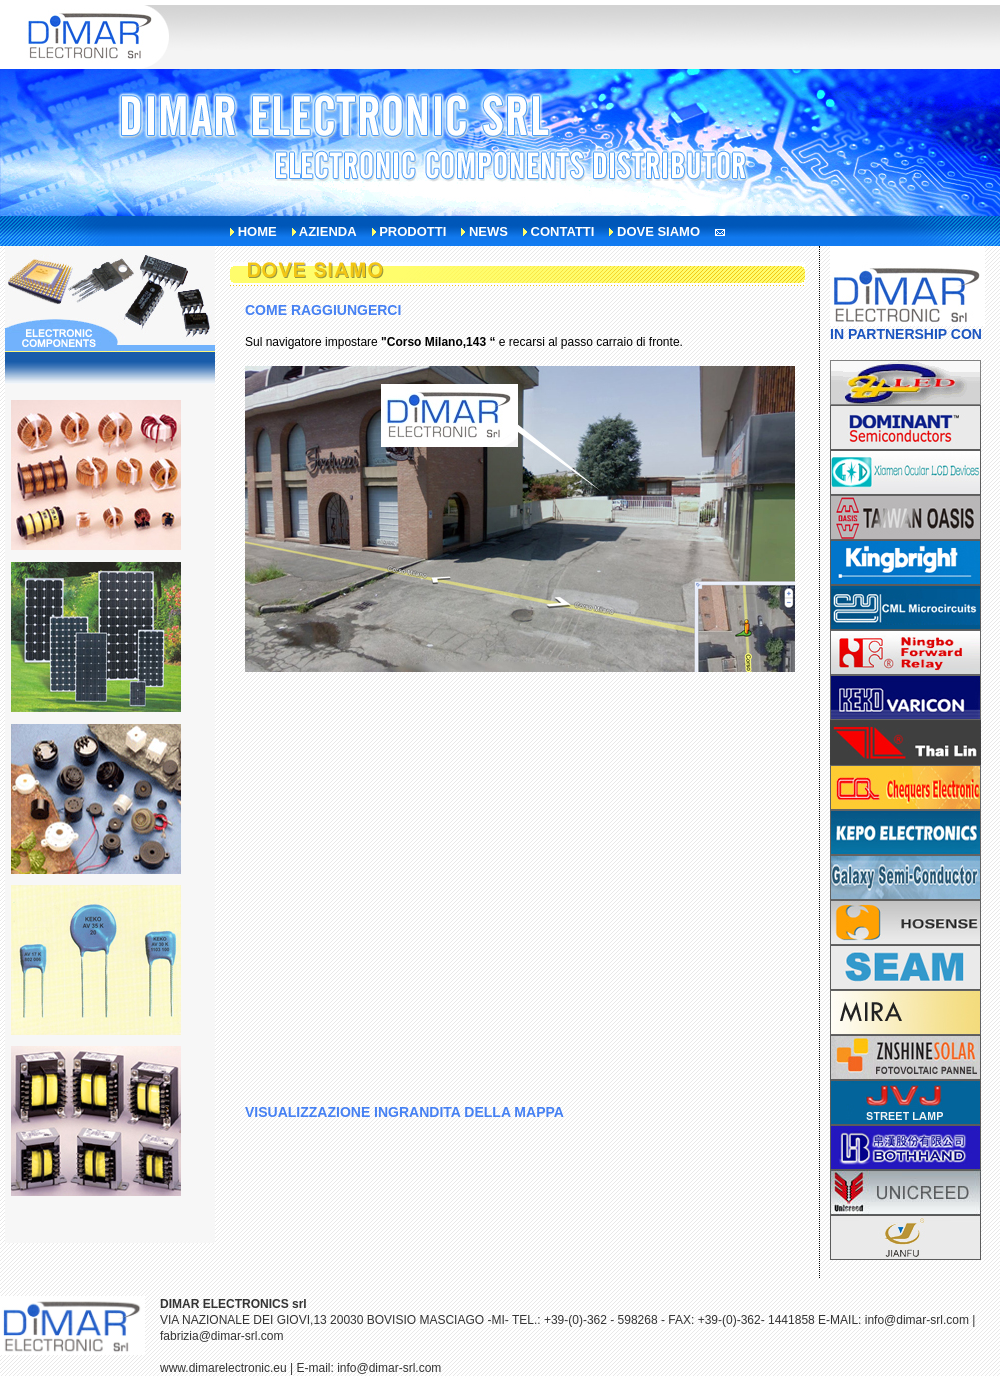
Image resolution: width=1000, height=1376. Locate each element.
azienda (328, 231)
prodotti (412, 231)
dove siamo (658, 231)
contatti (563, 231)
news (488, 231)
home (257, 231)
